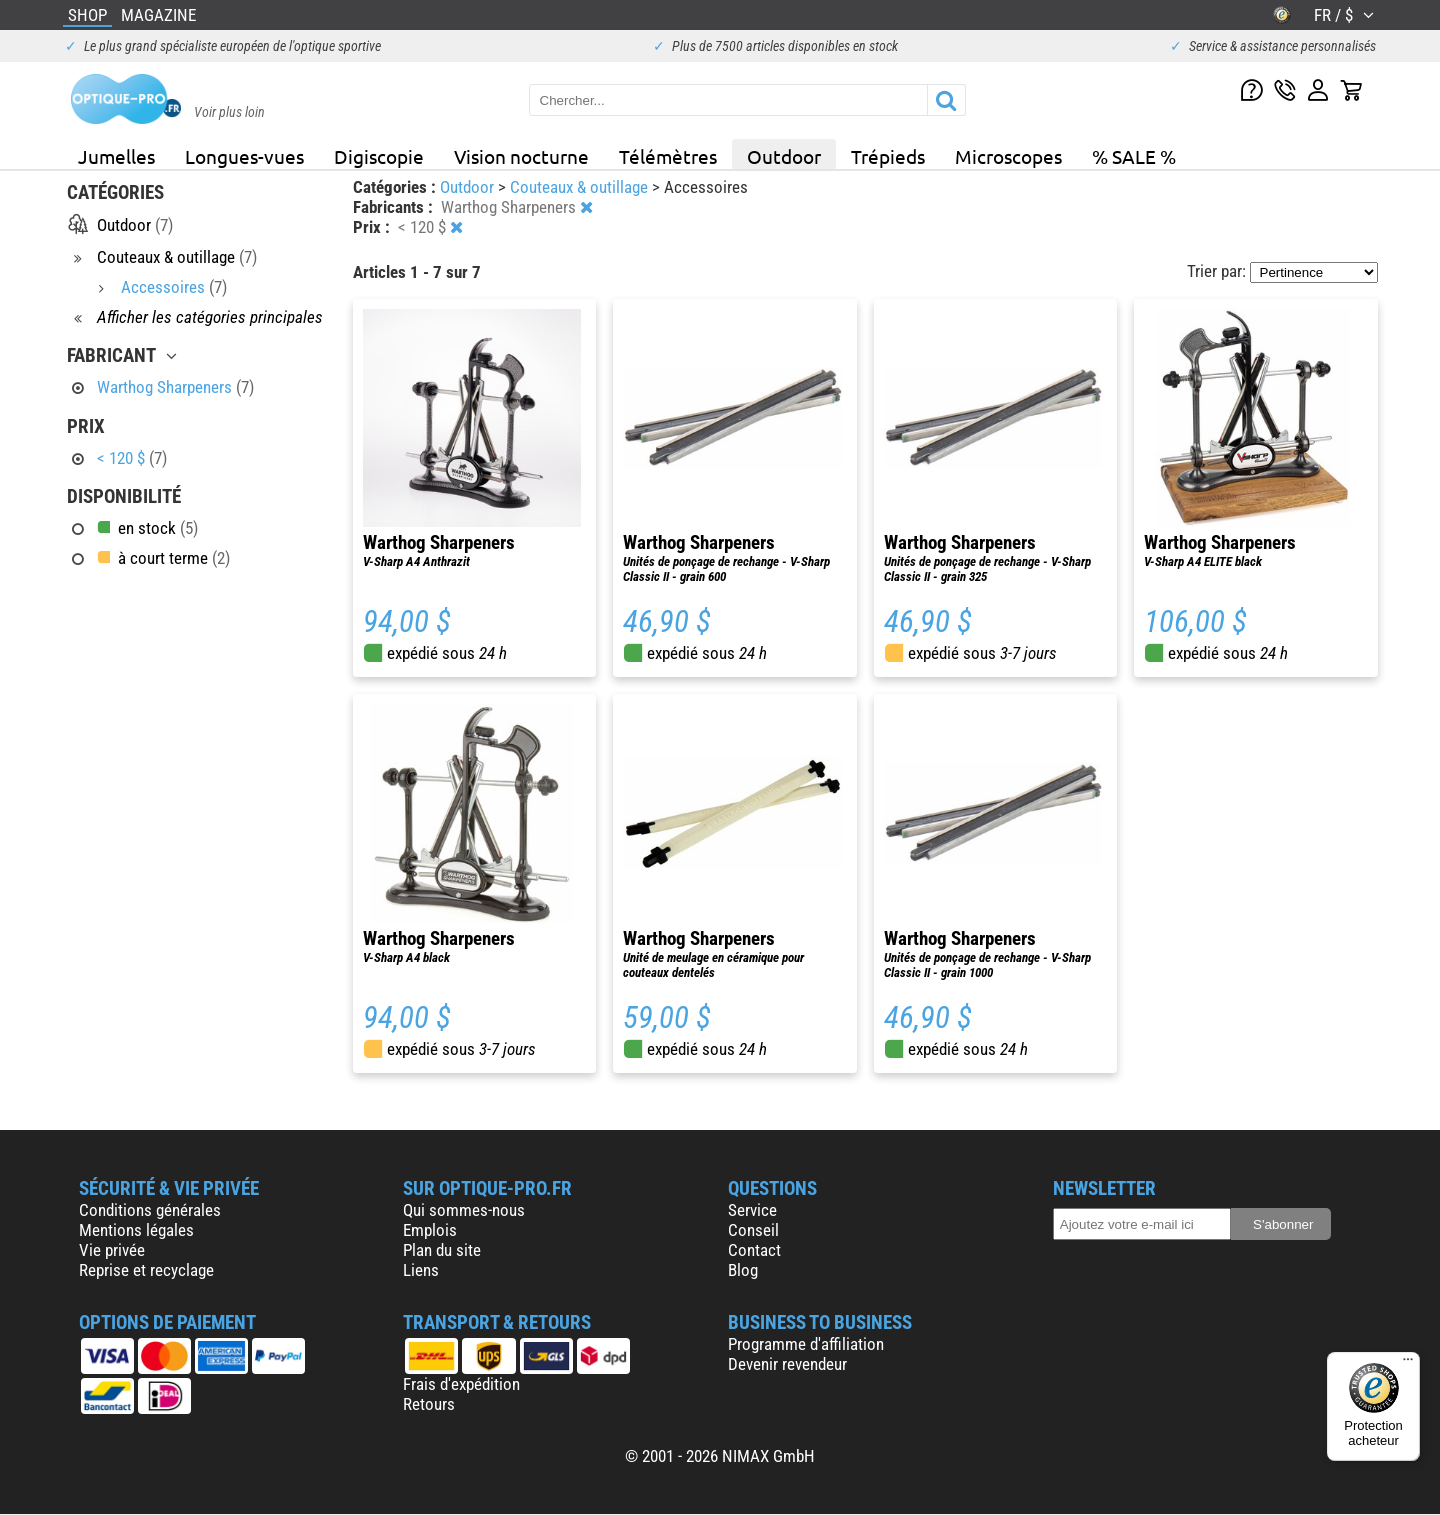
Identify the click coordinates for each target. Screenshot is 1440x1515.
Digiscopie (379, 156)
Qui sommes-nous (464, 1210)
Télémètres (668, 156)
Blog (743, 1270)
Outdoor (784, 156)
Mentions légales (136, 1230)
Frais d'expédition (461, 1384)
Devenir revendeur (787, 1364)
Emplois (430, 1230)
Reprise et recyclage (146, 1270)
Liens (421, 1270)
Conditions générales (150, 1210)
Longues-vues (244, 156)
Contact (754, 1250)
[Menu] (1408, 1364)
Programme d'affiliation (806, 1344)
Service (752, 1210)
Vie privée (112, 1250)
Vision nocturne (521, 156)
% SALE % (1134, 156)
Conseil (753, 1230)
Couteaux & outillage (581, 187)
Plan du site (442, 1250)
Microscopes (1008, 156)
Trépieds (888, 156)
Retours (429, 1404)
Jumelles (116, 156)
